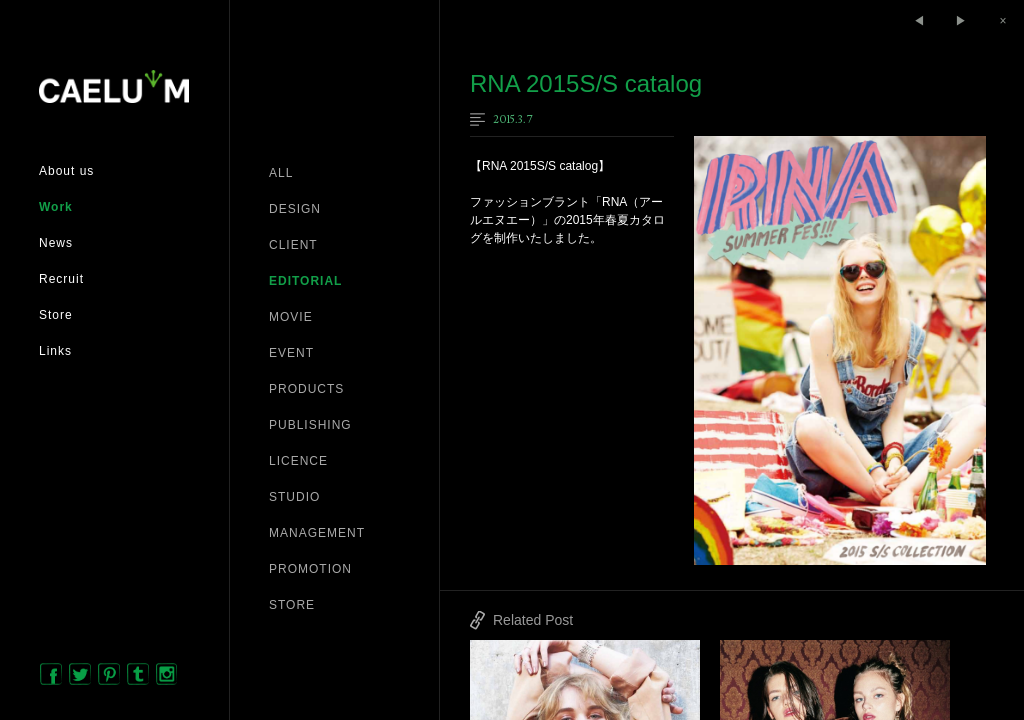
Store (56, 315)
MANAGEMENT (317, 533)
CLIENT (293, 245)
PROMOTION (310, 569)
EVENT (291, 353)
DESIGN (295, 209)
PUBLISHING (310, 425)
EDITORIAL (305, 281)
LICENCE (298, 461)
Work (56, 207)
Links (55, 351)
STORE (292, 605)
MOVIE (291, 317)
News (56, 243)
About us (66, 171)
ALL (281, 173)
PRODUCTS (306, 389)
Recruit (61, 279)
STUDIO (294, 497)
